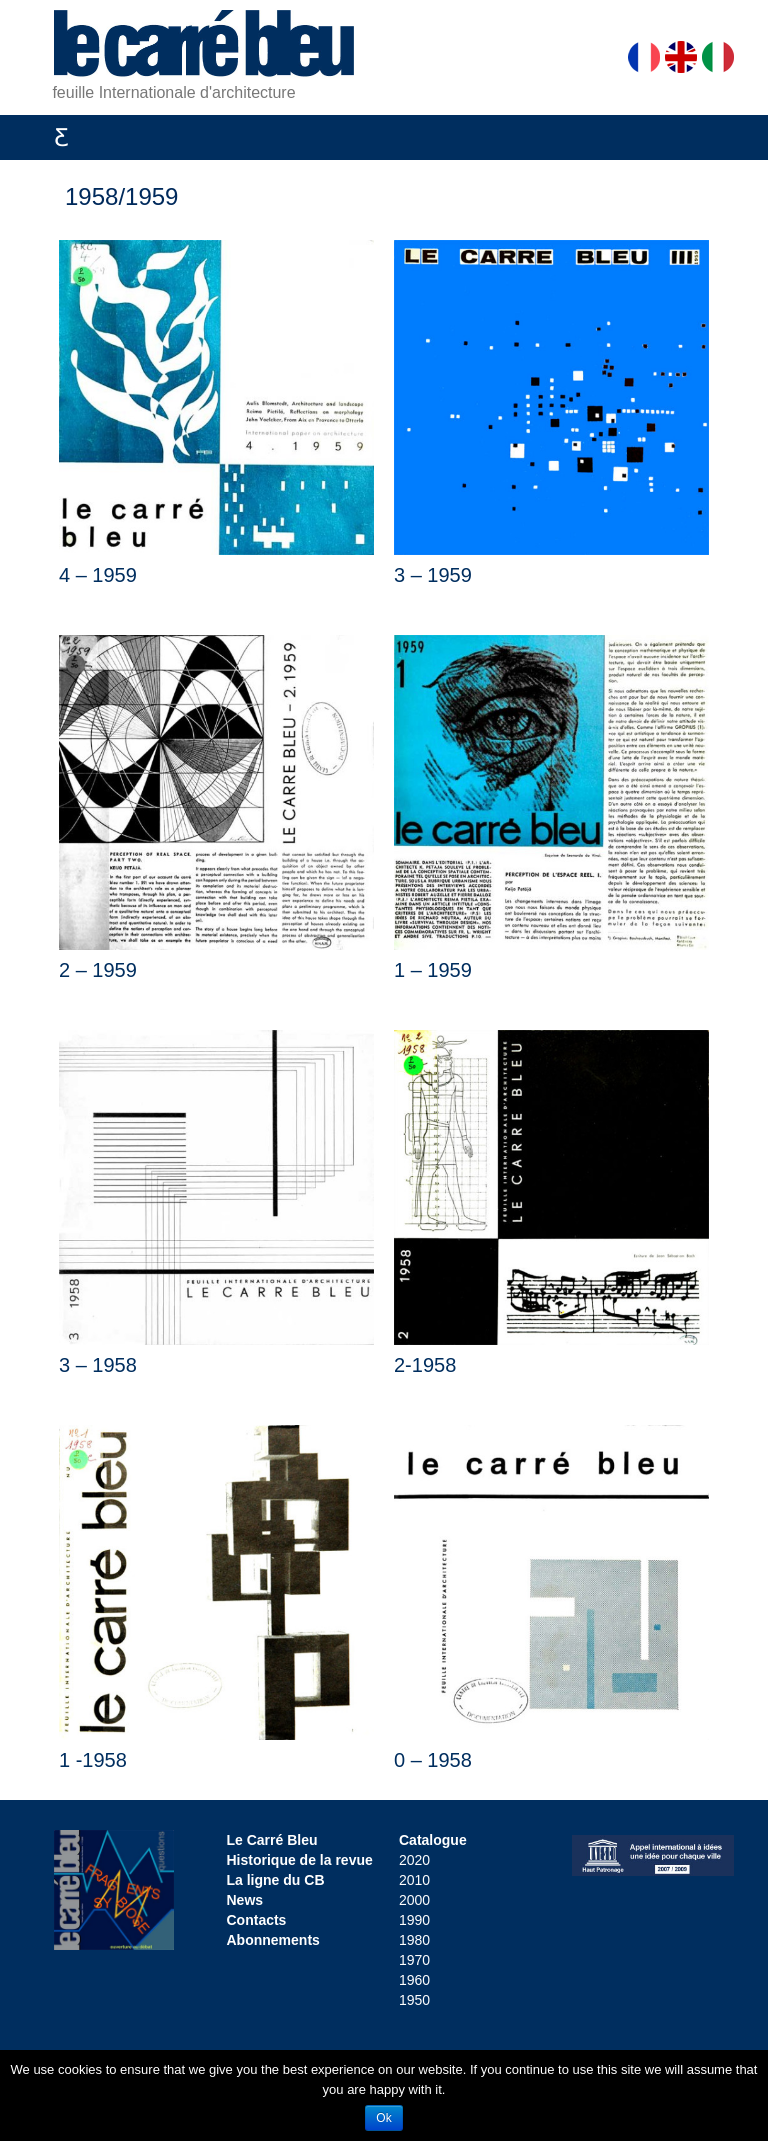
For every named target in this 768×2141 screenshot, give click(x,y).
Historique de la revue (300, 1860)
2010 (414, 1880)
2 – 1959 (98, 970)
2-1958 (425, 1365)
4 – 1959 (98, 575)
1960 (414, 1980)
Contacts (257, 1920)
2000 (414, 1900)
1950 (414, 2000)
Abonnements (273, 1940)
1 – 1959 (433, 970)
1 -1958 (93, 1760)
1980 (414, 1940)
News (245, 1900)
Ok (383, 2118)
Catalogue (433, 1840)
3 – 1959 (433, 575)
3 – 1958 (98, 1365)
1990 (414, 1920)
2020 (414, 1860)
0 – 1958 (433, 1760)
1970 (414, 1960)
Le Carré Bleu (272, 1840)
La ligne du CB (276, 1880)
